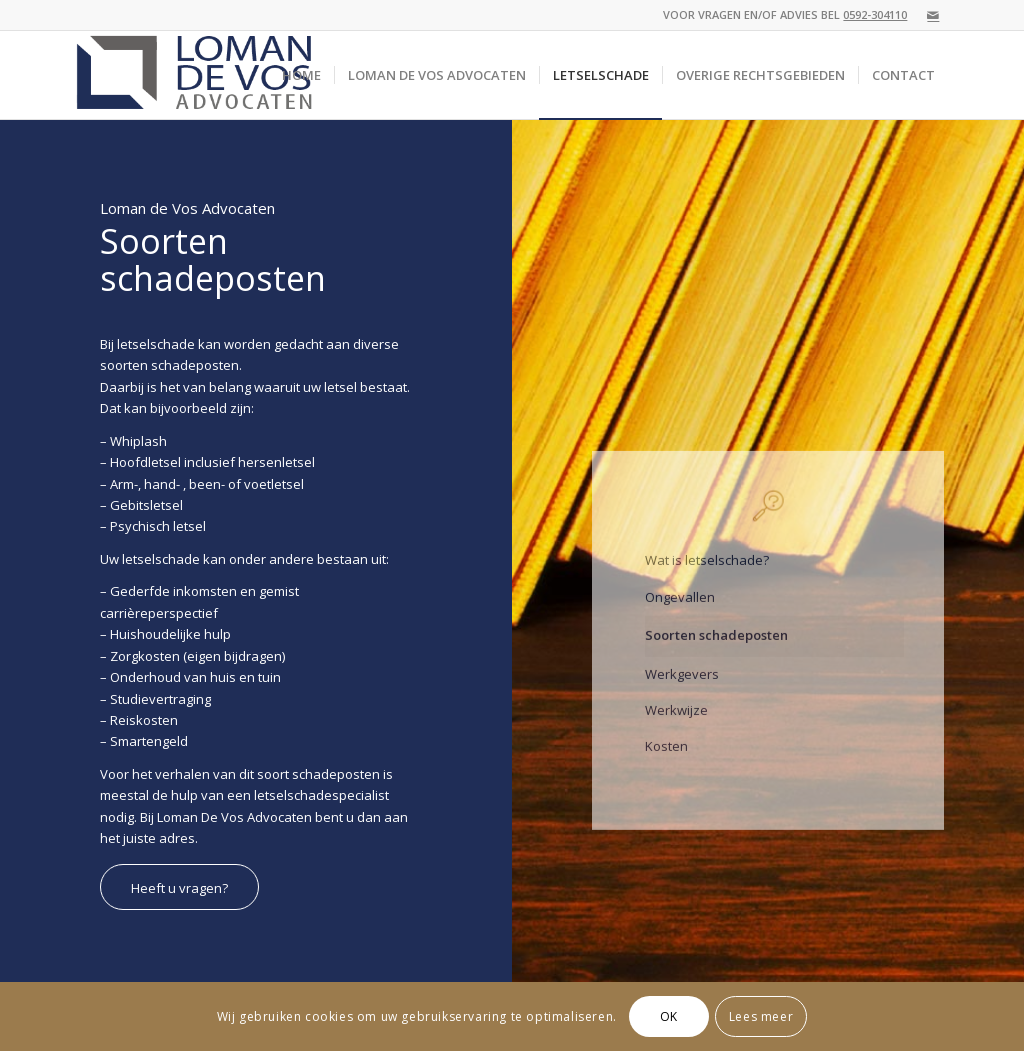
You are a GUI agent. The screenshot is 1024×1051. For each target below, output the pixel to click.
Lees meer (761, 1016)
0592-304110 (875, 14)
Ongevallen (680, 610)
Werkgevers (682, 687)
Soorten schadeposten (716, 649)
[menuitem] (301, 75)
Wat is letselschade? (707, 574)
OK (669, 1016)
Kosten (666, 760)
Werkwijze (676, 724)
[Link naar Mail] (933, 15)
